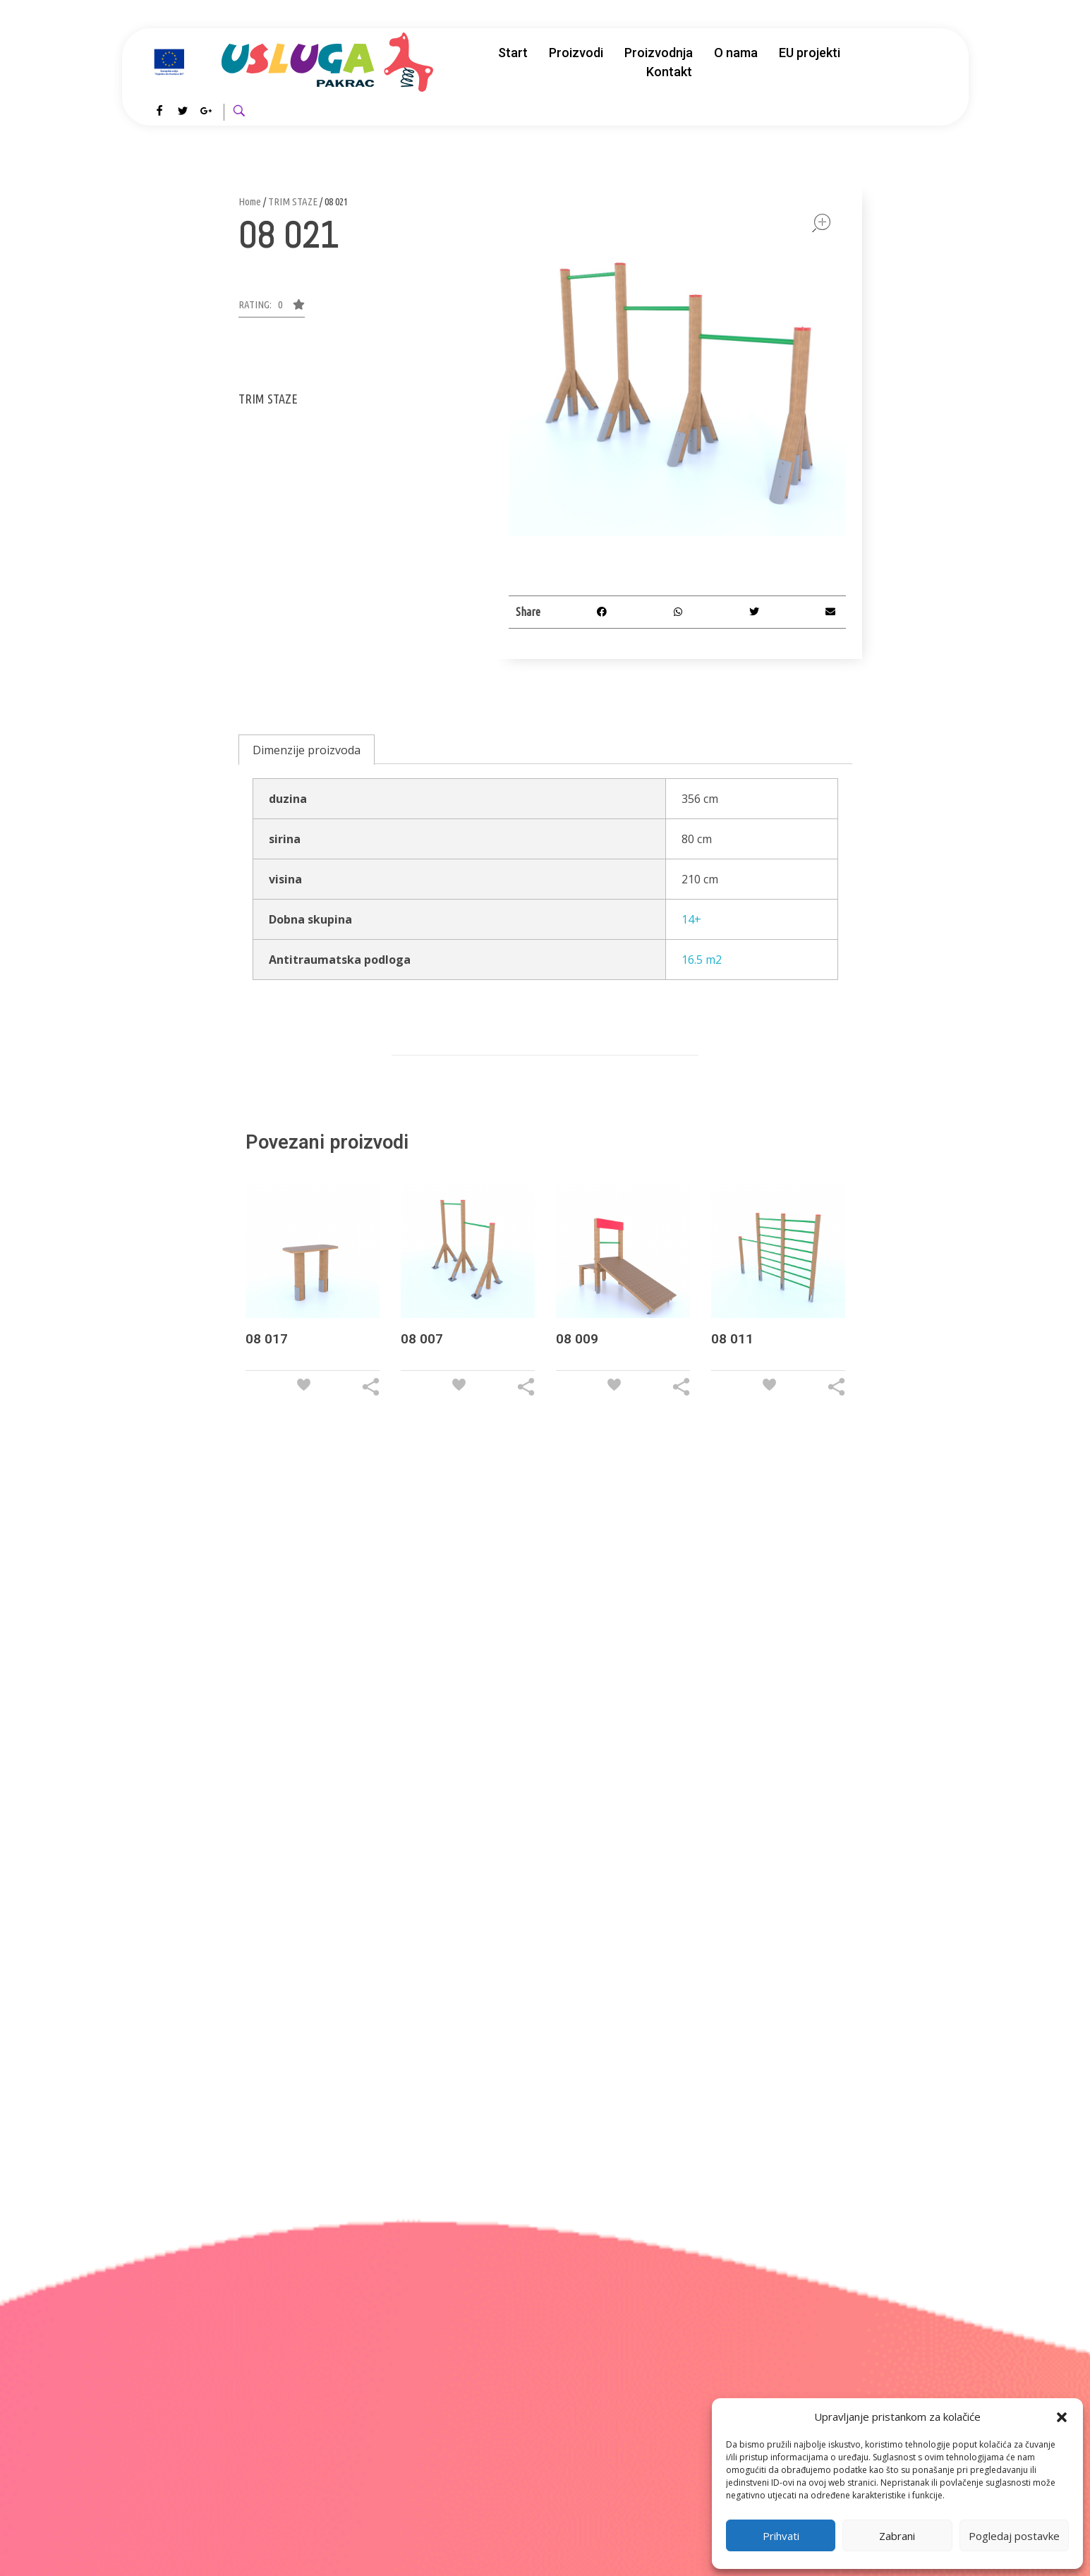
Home (249, 201)
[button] (1062, 2416)
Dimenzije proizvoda (307, 750)
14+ (691, 919)
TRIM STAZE (292, 201)
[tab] (306, 749)
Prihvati (781, 2536)
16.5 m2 (702, 959)
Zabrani (897, 2536)
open (821, 223)
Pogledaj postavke (1014, 2536)
